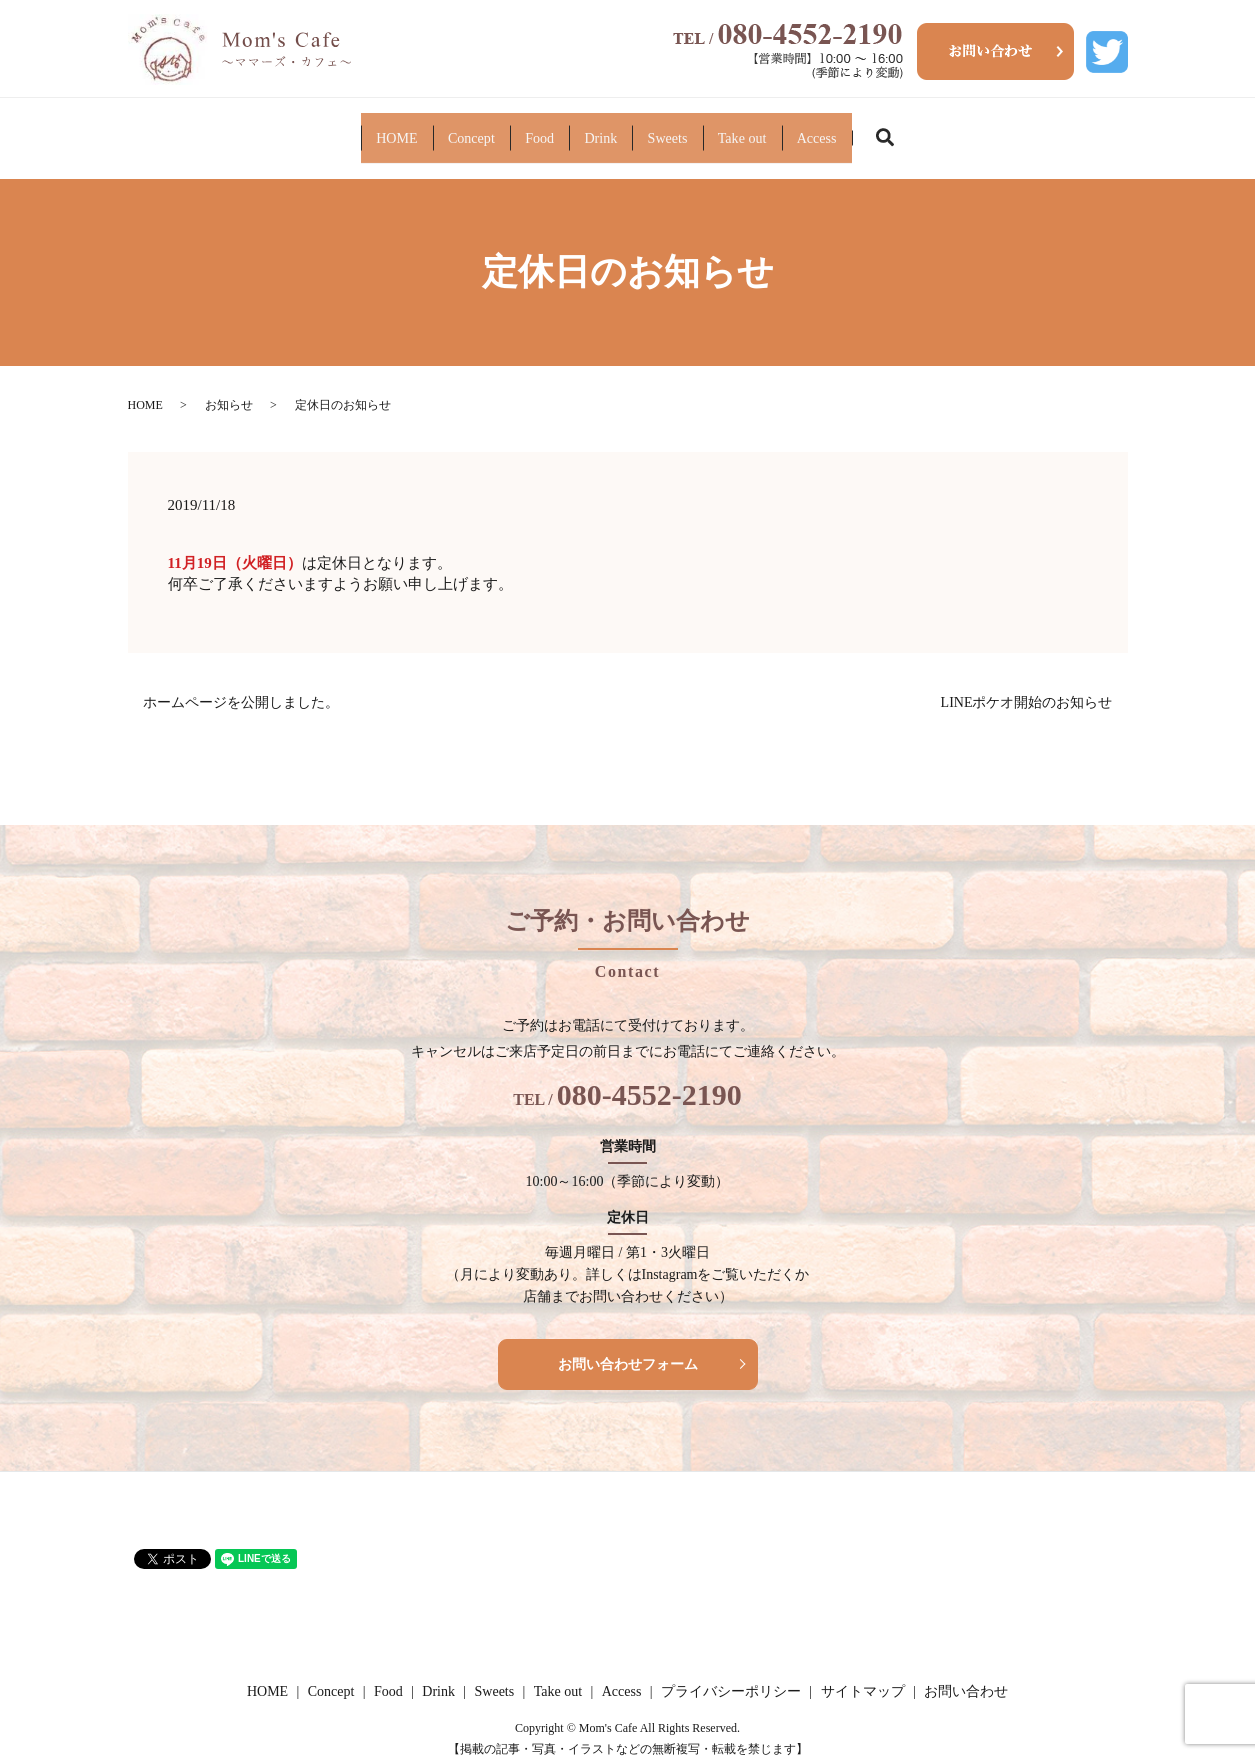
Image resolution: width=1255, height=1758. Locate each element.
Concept (342, 129)
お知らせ (229, 390)
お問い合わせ (966, 1676)
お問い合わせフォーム (628, 1348)
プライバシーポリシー (731, 1676)
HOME (202, 129)
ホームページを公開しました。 (241, 687)
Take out (870, 129)
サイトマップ (863, 1676)
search (1109, 130)
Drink (600, 129)
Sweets (730, 129)
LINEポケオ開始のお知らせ (1027, 687)
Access (1010, 129)
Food (475, 129)
